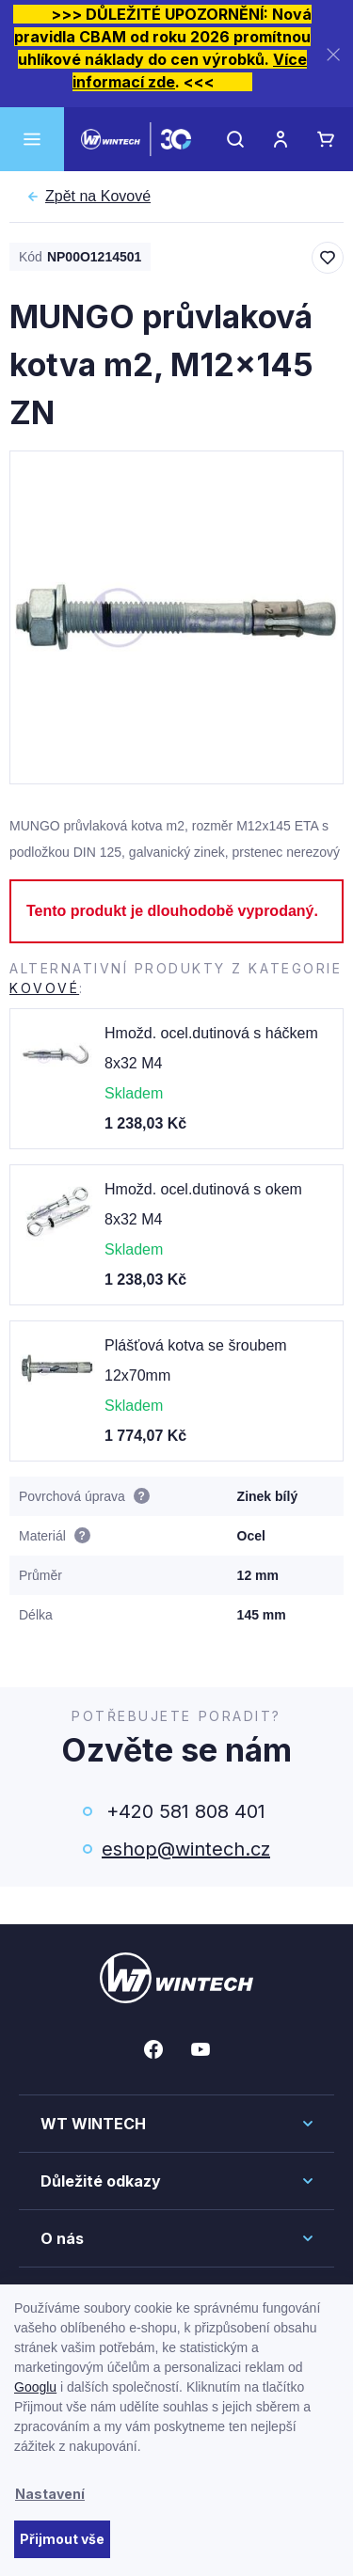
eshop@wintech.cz (186, 1849)
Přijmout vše (62, 2539)
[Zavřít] (333, 54)
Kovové (98, 197)
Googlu (35, 2386)
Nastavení (50, 2494)
